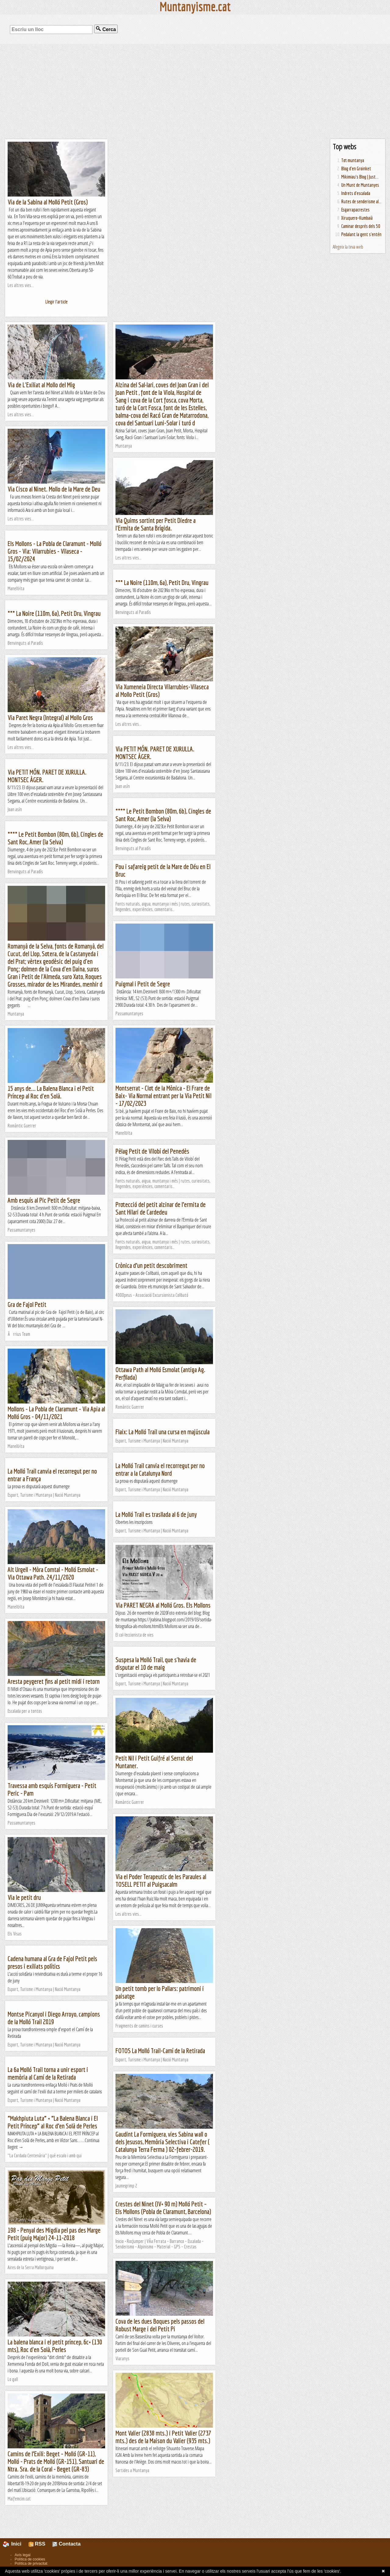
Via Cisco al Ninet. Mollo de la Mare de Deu (54, 489)
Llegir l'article (56, 301)
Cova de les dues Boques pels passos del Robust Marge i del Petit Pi (159, 2325)
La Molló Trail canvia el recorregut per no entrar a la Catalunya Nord (160, 1469)
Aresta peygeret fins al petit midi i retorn (54, 1681)
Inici (15, 2544)
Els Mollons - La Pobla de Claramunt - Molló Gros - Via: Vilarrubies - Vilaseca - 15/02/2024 (54, 551)
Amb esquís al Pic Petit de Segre (44, 1200)
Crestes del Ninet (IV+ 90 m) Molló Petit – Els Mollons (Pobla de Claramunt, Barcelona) (163, 2207)
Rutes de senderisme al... (361, 201)
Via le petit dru (24, 1897)
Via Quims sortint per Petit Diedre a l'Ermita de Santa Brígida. (155, 524)
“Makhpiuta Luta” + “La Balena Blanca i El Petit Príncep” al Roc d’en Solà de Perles (53, 2122)
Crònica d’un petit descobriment (151, 1265)
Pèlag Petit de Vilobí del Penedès (152, 1151)
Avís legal (22, 2555)
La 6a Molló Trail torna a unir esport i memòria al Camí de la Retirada (48, 2073)
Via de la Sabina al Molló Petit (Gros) (48, 202)
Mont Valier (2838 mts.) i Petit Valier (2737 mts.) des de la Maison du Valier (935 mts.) (163, 2436)
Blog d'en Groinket (356, 168)
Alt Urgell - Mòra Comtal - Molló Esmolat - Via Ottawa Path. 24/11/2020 (53, 1573)
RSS (37, 2544)
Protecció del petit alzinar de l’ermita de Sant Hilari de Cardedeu (160, 1208)
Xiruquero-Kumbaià (357, 218)
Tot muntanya (352, 160)
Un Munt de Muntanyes (360, 185)
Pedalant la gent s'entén (361, 234)
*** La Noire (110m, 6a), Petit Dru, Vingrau (161, 582)
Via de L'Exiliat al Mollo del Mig (41, 385)
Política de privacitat (31, 2563)
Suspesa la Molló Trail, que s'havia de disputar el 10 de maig (155, 1663)
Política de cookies (30, 2559)
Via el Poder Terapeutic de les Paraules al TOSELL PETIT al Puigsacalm (160, 1880)
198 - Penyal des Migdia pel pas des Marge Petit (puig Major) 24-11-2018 (54, 2233)
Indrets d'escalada (355, 193)
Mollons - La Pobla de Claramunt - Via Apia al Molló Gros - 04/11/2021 (56, 1412)
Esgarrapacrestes (355, 209)
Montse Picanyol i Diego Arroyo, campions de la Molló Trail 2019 (54, 2017)
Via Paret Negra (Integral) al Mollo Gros (50, 717)
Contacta (66, 2544)
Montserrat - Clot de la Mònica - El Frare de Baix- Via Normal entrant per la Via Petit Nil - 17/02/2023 (163, 1095)
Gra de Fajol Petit (27, 1304)
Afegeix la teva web (348, 246)
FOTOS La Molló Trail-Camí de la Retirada (160, 2050)
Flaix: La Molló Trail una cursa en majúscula (162, 1431)
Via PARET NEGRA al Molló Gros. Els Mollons (163, 1605)
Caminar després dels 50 (360, 226)
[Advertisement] (195, 91)
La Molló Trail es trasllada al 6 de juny (156, 1514)
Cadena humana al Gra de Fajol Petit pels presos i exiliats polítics (52, 1962)
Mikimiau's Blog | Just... (359, 176)
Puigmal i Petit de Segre (142, 984)
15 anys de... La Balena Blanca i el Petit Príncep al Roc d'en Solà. (51, 1092)
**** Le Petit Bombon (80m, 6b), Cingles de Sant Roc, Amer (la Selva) (163, 814)
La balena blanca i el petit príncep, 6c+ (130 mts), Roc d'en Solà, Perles (55, 2345)
